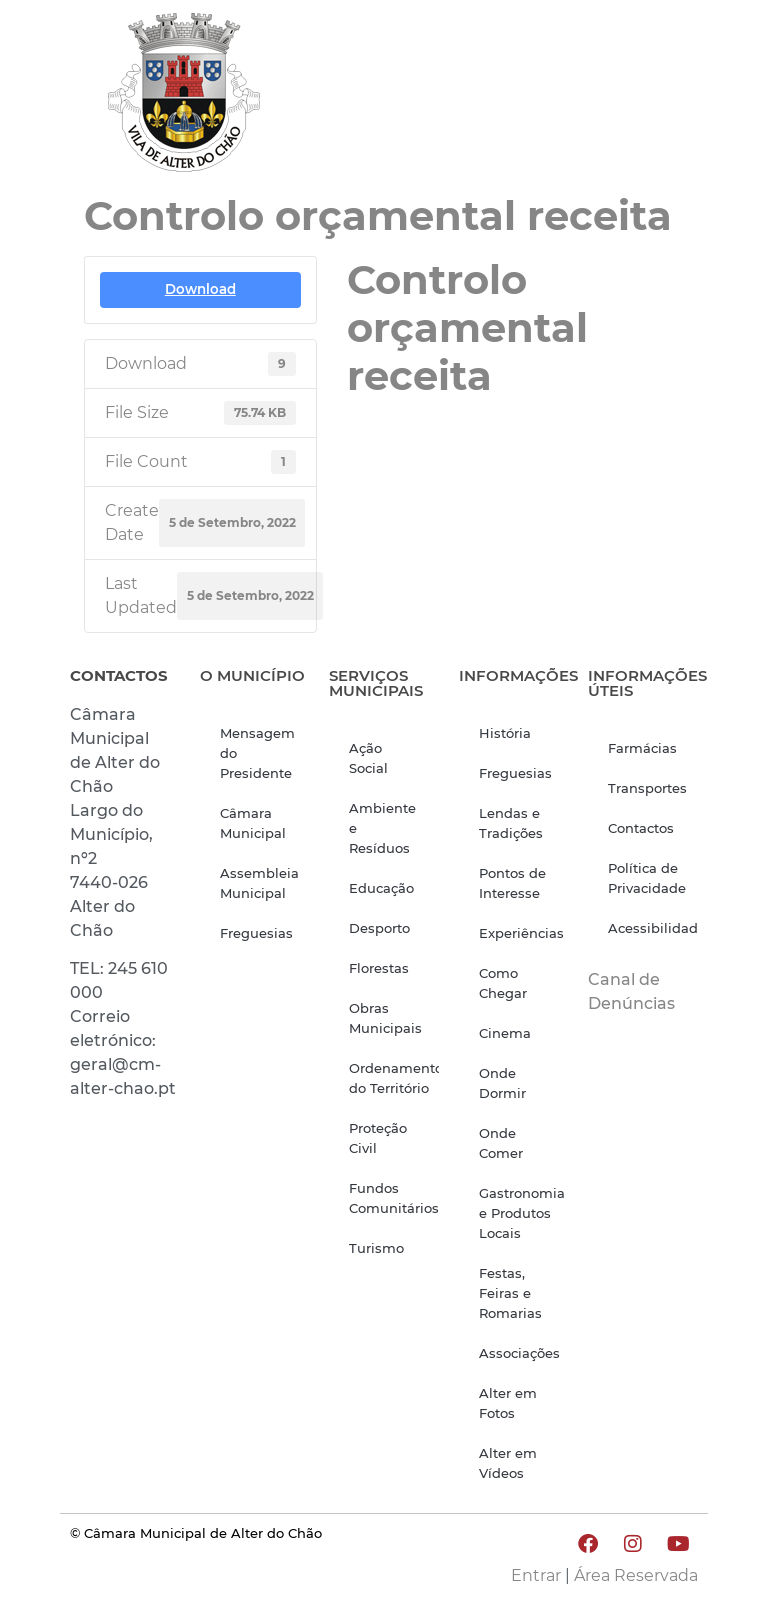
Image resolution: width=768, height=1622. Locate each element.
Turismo (376, 1248)
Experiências (521, 933)
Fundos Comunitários (394, 1198)
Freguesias (256, 933)
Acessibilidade (653, 928)
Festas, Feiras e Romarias (510, 1293)
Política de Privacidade (647, 878)
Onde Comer (501, 1143)
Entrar (536, 1575)
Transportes (647, 788)
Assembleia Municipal (259, 883)
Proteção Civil (378, 1138)
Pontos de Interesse (512, 883)
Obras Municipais (385, 1018)
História (505, 733)
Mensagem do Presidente (257, 753)
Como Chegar (503, 983)
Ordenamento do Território (394, 1078)
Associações (519, 1353)
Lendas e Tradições (511, 823)
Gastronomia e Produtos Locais (522, 1213)
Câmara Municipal (253, 823)
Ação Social (368, 758)
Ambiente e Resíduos (382, 828)
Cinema (505, 1033)
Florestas (379, 968)
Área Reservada (636, 1575)
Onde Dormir (502, 1083)
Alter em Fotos (508, 1403)
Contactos (641, 828)
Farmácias (642, 748)
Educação (381, 888)
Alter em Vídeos (508, 1463)
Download (200, 289)
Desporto (379, 928)
